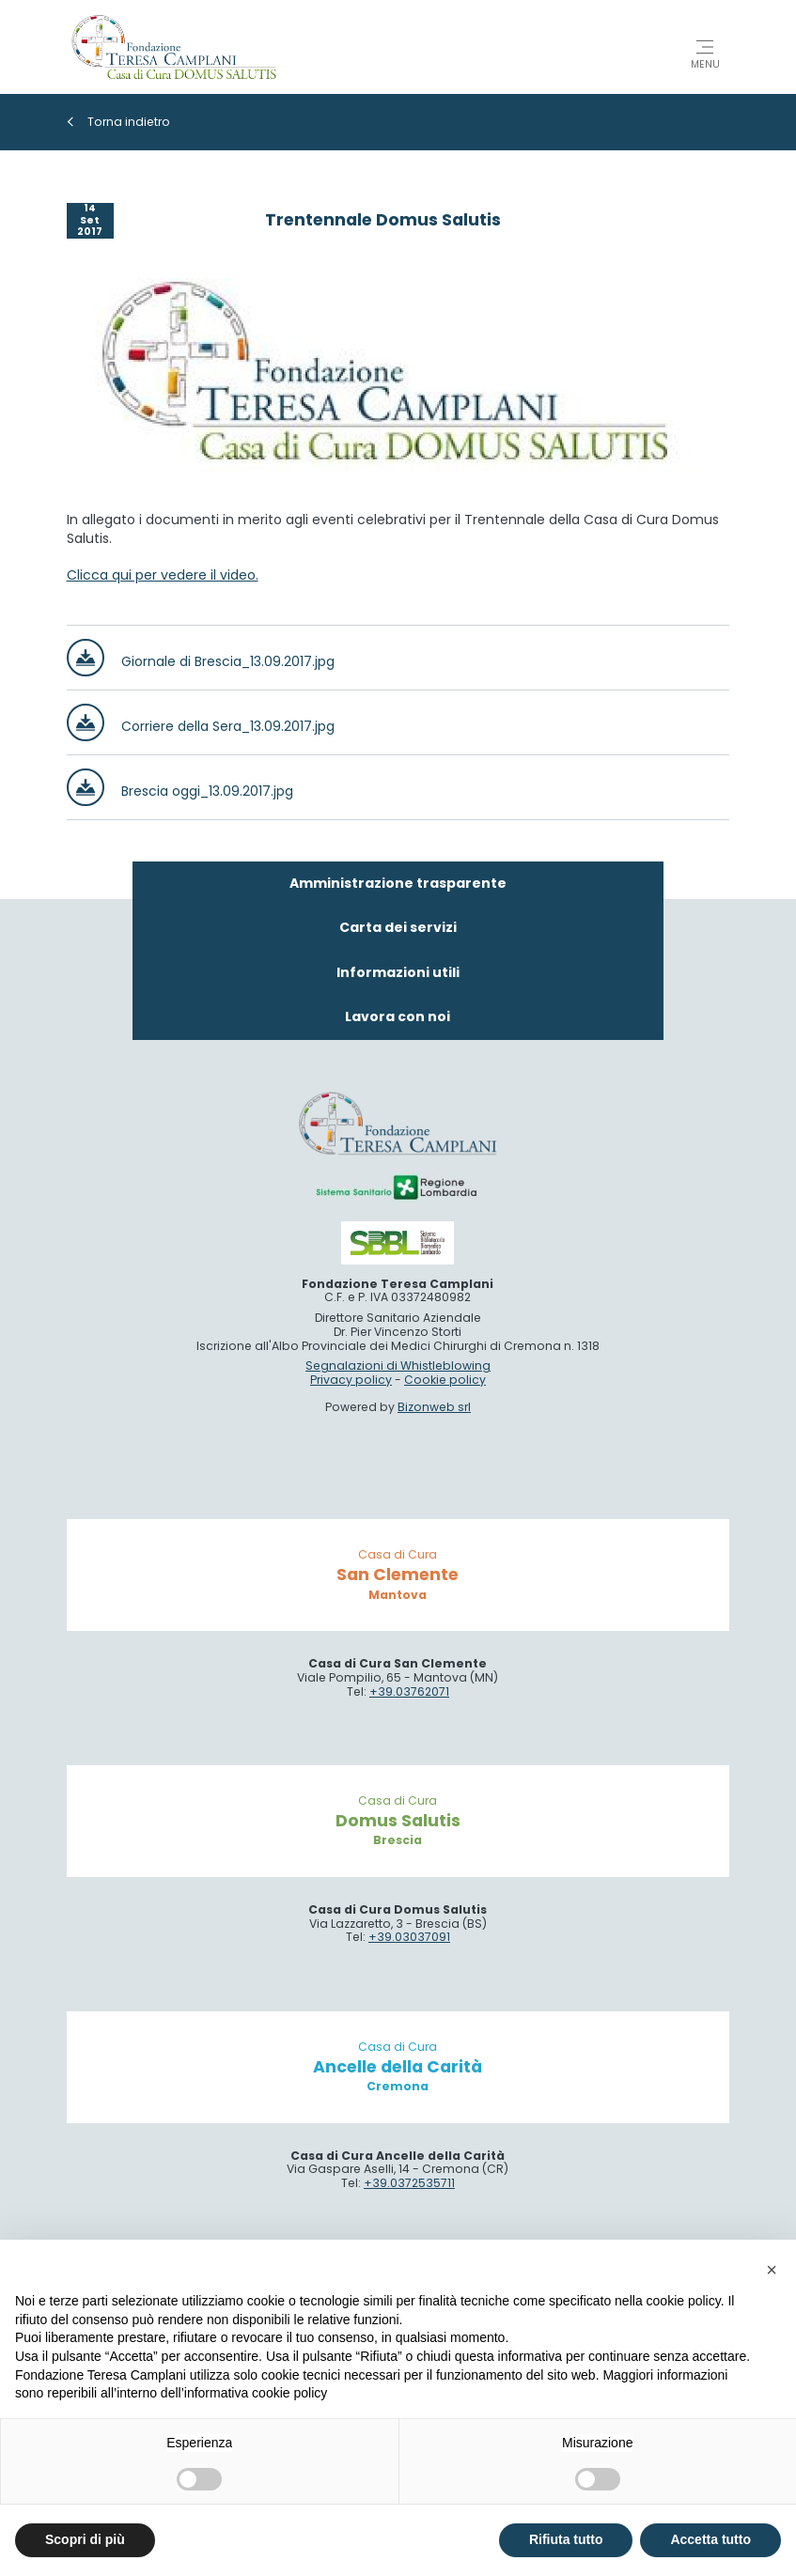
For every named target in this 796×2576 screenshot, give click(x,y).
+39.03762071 (409, 1691)
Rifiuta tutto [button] (566, 2539)
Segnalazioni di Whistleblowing (398, 1365)
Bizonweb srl (434, 1407)
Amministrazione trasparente (398, 883)
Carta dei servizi (398, 927)
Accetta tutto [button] (710, 2539)
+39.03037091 (409, 1937)
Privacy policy (351, 1380)
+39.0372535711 (409, 2183)
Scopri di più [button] (85, 2539)
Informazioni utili (398, 972)
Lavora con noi (397, 1016)
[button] (772, 2270)
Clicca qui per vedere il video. (162, 575)
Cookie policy (445, 1380)
